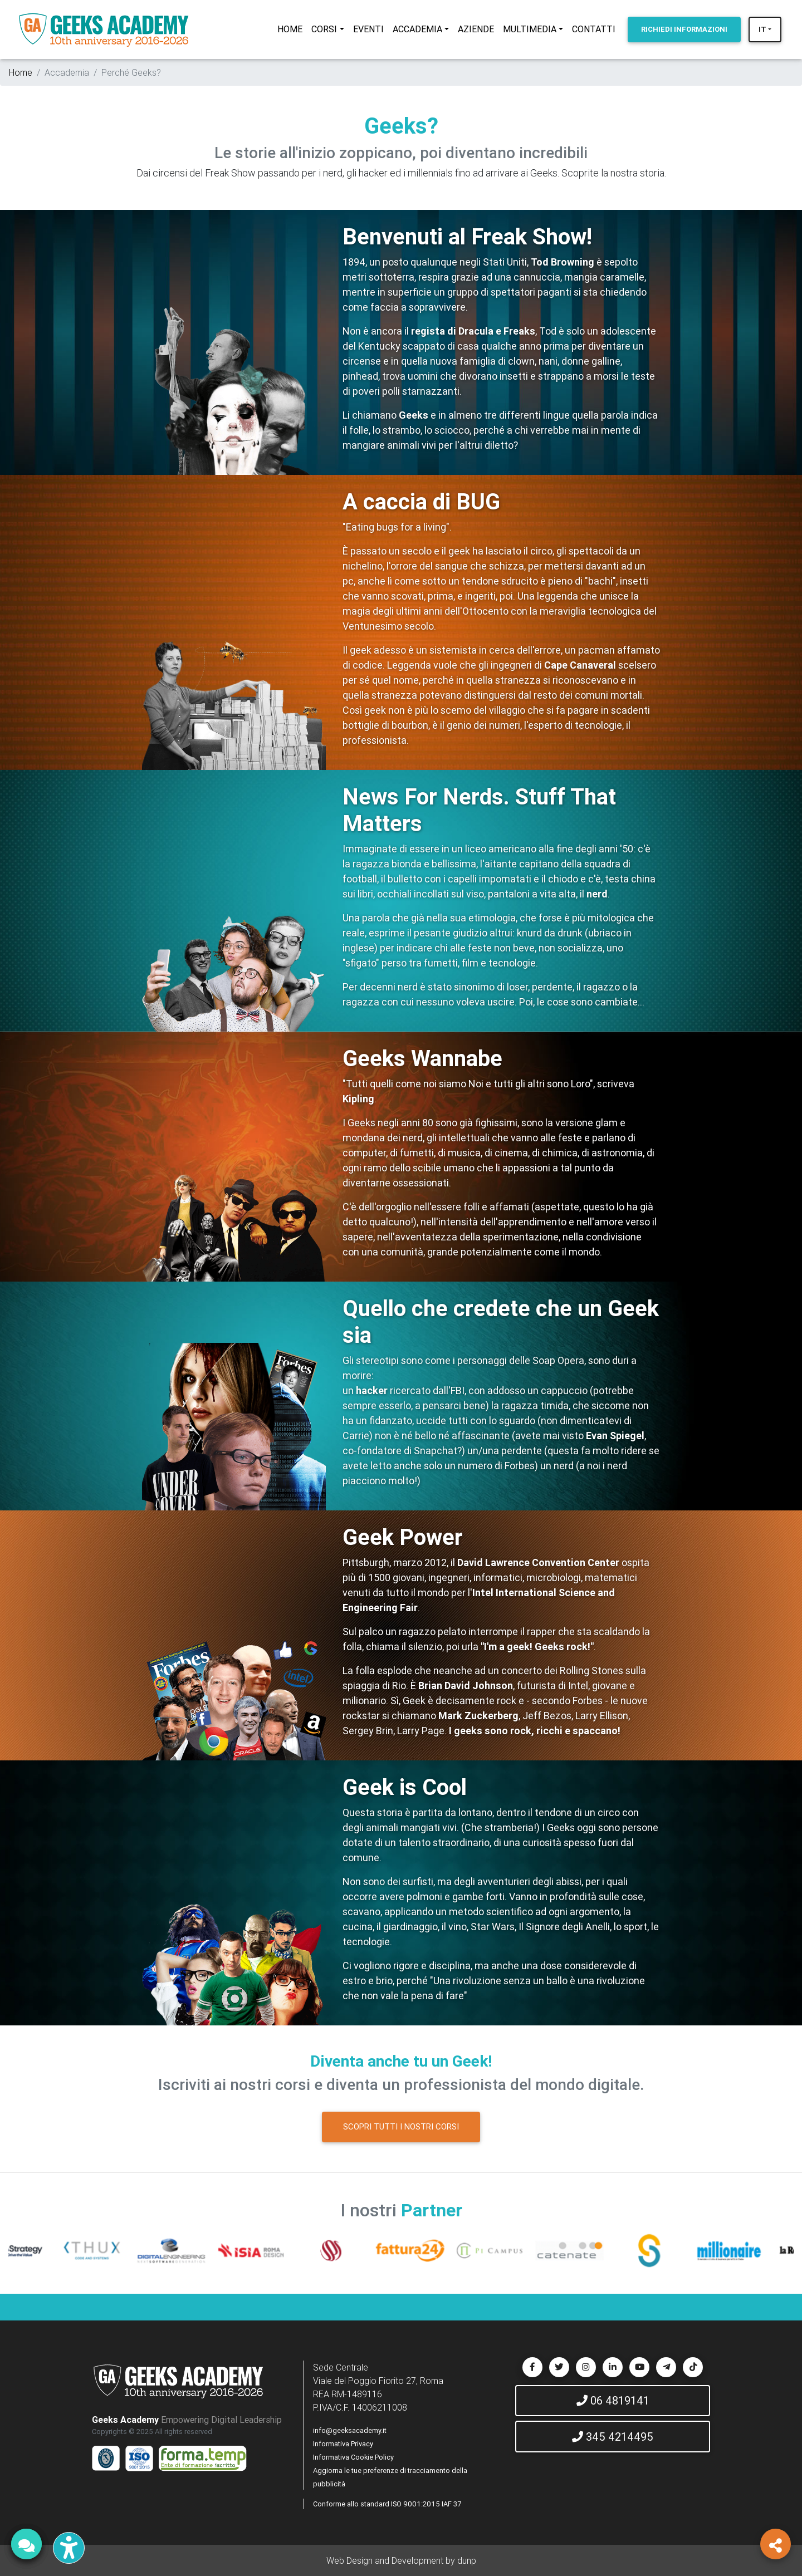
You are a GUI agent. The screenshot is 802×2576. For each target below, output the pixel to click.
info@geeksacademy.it (350, 2430)
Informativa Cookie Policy (353, 2457)
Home (20, 72)
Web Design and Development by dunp (401, 2560)
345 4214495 (612, 2436)
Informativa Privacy (343, 2444)
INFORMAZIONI (684, 29)
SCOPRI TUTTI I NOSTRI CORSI (401, 2126)
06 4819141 (612, 2400)
